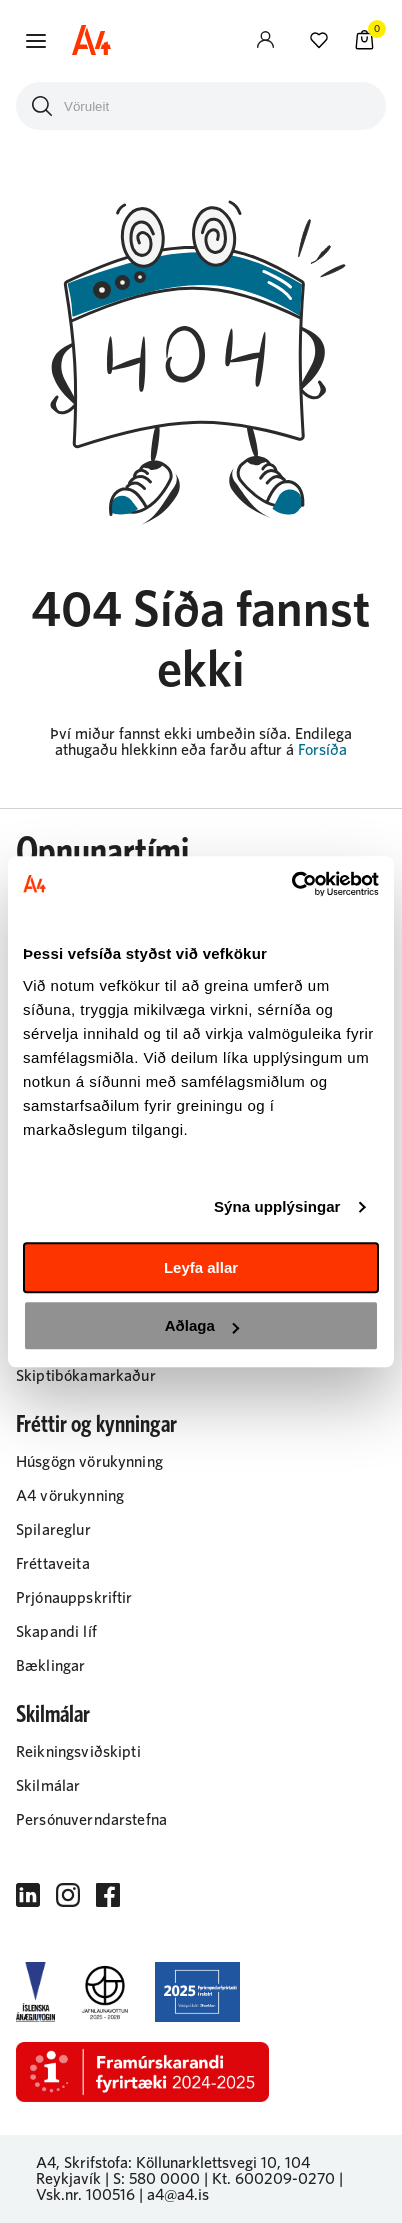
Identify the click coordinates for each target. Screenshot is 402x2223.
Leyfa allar (201, 1267)
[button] (36, 41)
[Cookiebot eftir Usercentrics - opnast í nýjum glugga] (291, 884)
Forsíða (322, 750)
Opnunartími (102, 853)
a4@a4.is (178, 2195)
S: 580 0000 (156, 2179)
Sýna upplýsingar (277, 1206)
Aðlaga (202, 1325)
